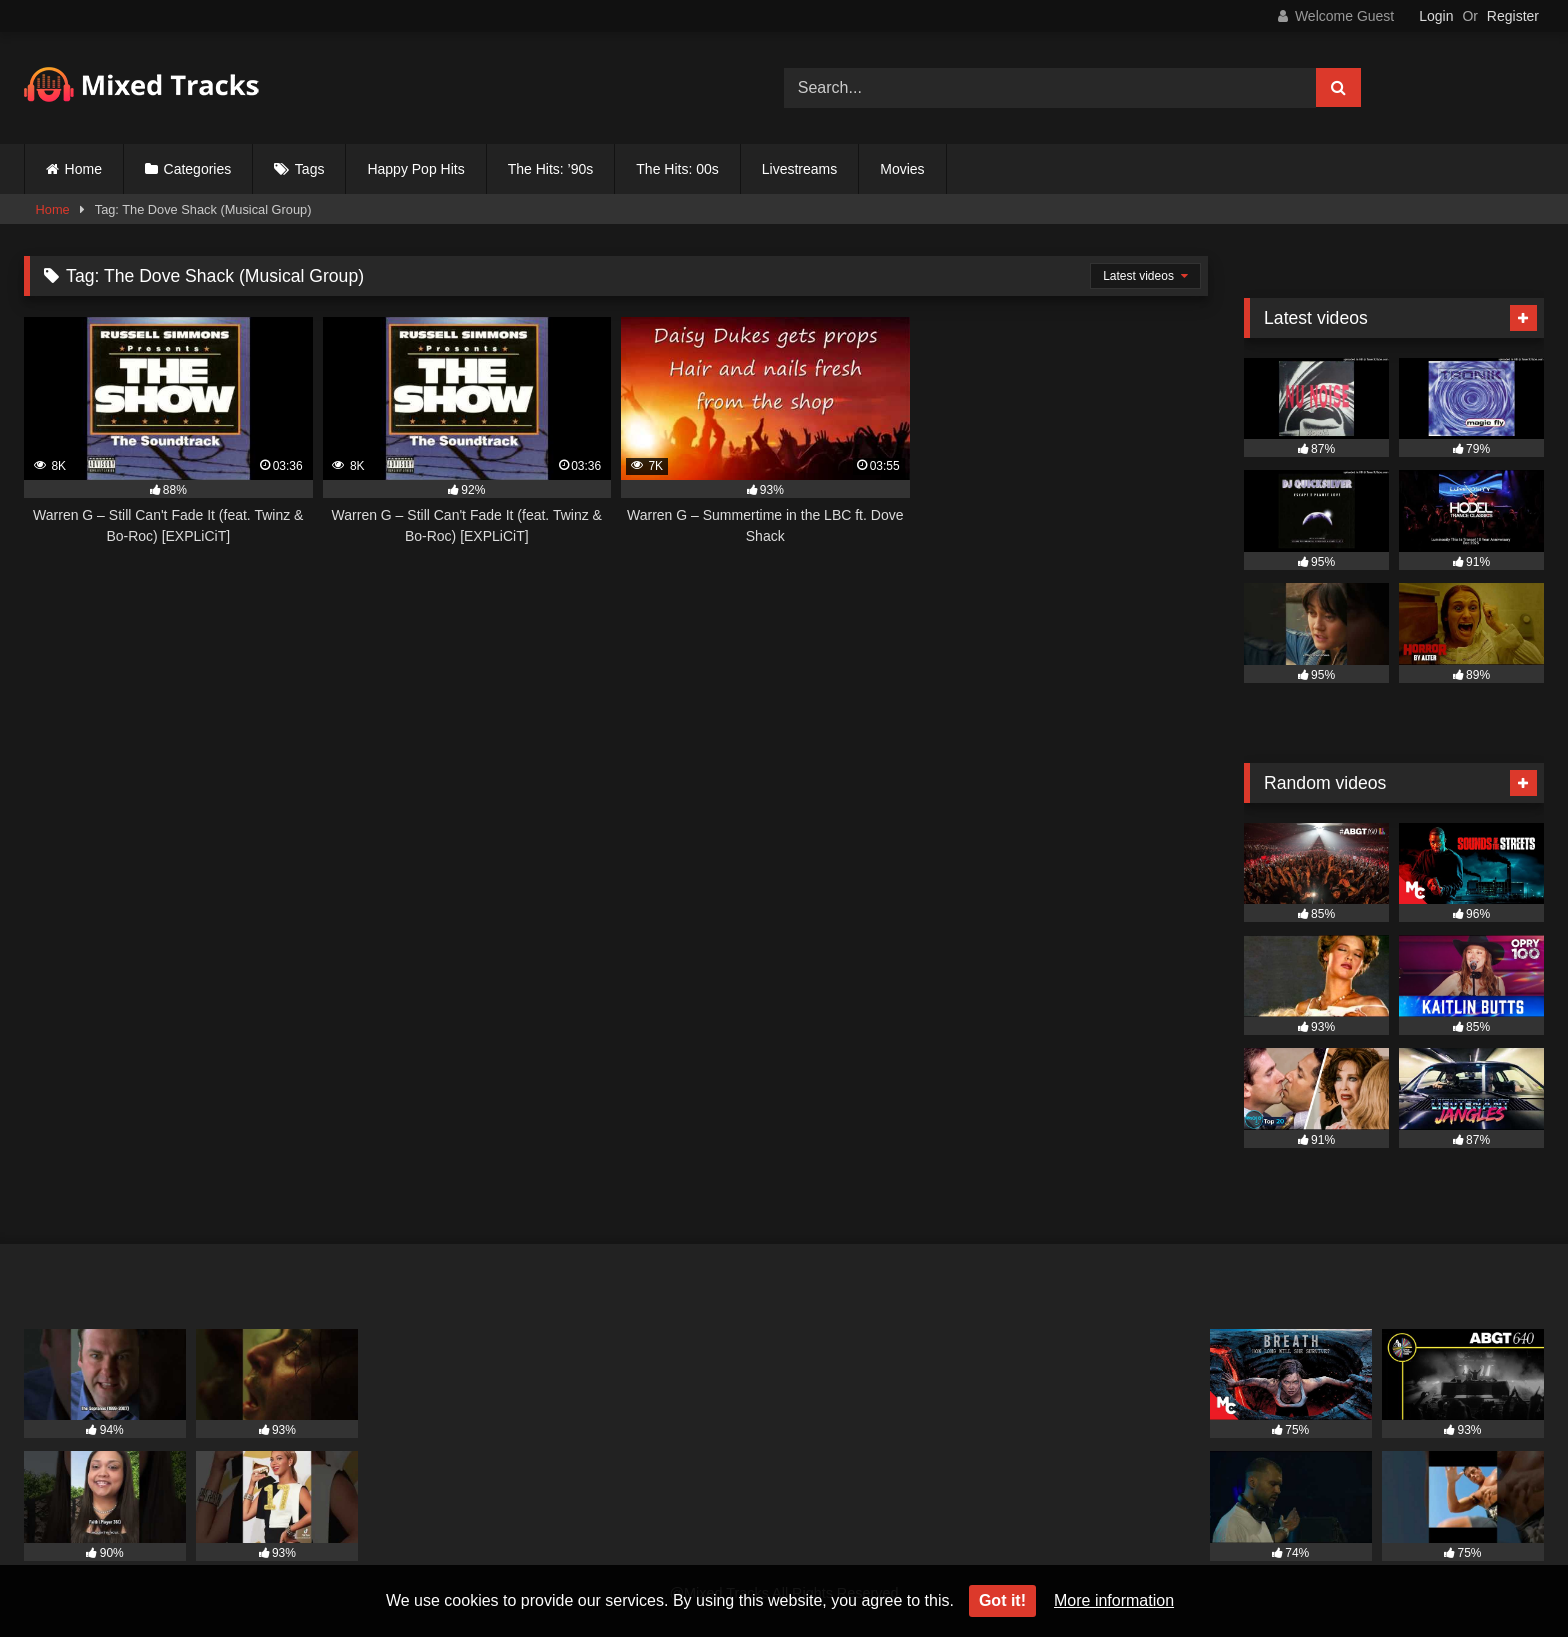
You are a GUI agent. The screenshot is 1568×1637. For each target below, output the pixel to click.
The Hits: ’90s (551, 169)
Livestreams (799, 169)
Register (1513, 16)
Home (83, 169)
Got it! (1002, 1600)
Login (1436, 16)
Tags (310, 169)
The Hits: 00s (677, 169)
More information (1114, 1600)
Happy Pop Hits (415, 169)
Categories (198, 169)
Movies (902, 169)
